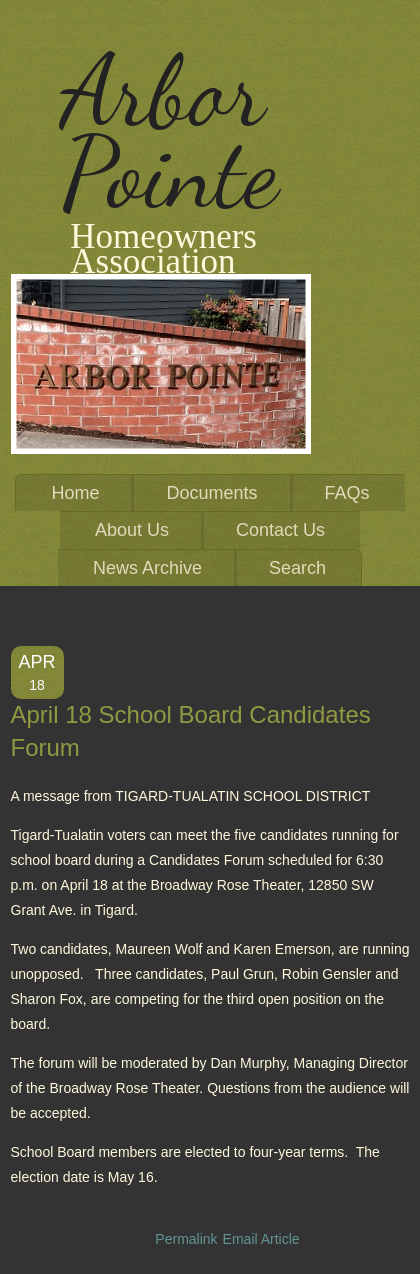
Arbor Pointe (169, 132)
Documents (211, 493)
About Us (132, 530)
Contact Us (280, 530)
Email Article (261, 1239)
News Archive (147, 568)
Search (297, 568)
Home (75, 493)
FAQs (347, 493)
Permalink (186, 1239)
